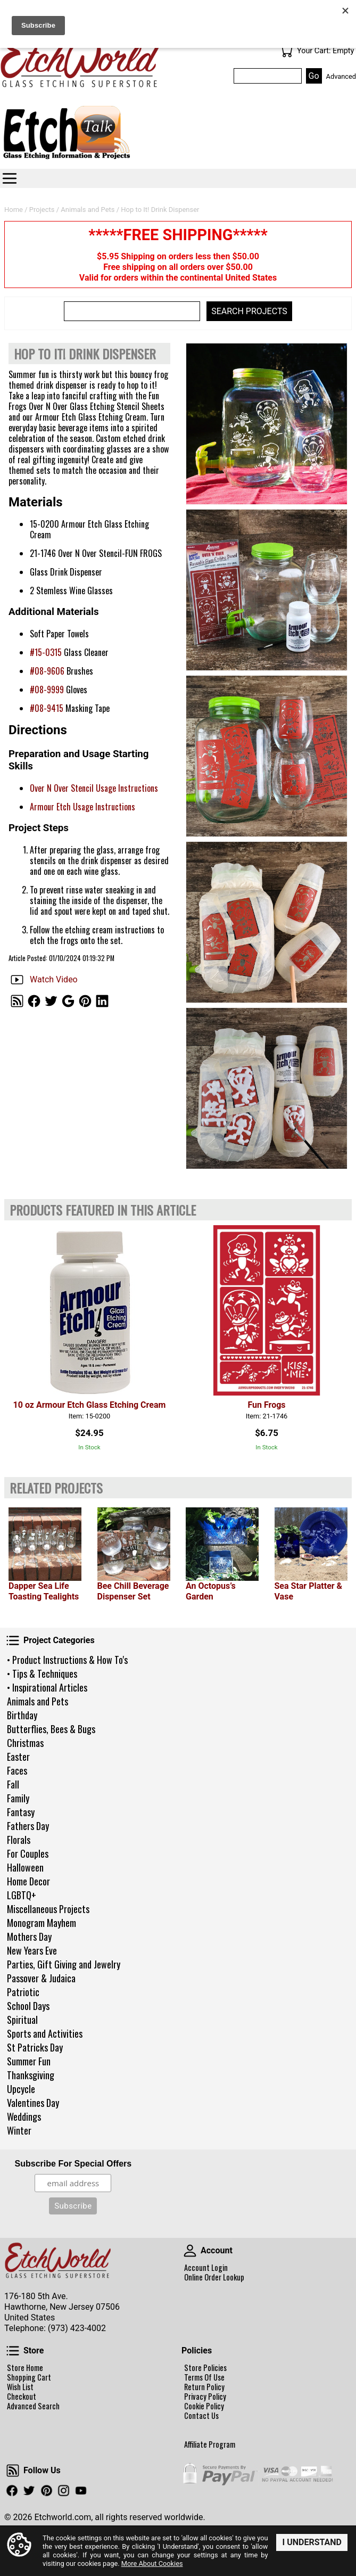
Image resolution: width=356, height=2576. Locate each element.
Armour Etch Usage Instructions (82, 806)
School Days (28, 2006)
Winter (19, 2130)
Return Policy (204, 2387)
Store (12, 2350)
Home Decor (28, 1881)
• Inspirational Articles (47, 1687)
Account (189, 2250)
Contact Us (201, 2416)
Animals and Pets (37, 1701)
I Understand (312, 2542)
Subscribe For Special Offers (73, 2163)
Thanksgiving (30, 2075)
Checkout (21, 2396)
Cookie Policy (204, 2406)
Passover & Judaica (41, 1978)
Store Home (25, 2368)
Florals (18, 1840)
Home (13, 210)
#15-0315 (46, 652)
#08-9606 (47, 670)
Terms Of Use (204, 2377)
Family (18, 1798)
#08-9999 (47, 689)
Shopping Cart (29, 2377)
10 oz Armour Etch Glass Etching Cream (89, 1405)
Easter (18, 1756)
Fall (13, 1784)
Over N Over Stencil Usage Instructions (94, 788)
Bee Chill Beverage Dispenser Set (133, 1591)
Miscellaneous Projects (48, 1909)
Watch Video (54, 979)
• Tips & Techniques (42, 1673)
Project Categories (12, 1640)
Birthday (22, 1715)
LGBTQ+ (21, 1895)
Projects (42, 210)
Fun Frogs (266, 1405)
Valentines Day (33, 2103)
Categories (9, 178)
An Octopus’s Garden (211, 1591)
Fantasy (21, 1812)
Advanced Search (33, 2406)
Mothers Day (29, 1936)
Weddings (24, 2116)
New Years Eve (32, 1950)
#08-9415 (46, 708)
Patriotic (23, 1992)
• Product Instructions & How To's (67, 1660)
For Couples (27, 1853)
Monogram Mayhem (41, 1923)
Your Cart (286, 51)
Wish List (20, 2387)
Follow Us (12, 2470)
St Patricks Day (35, 2047)
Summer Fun (29, 2061)
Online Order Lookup (214, 2277)
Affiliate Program (209, 2444)
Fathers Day (28, 1826)
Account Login (206, 2268)
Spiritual (22, 2020)
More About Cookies (152, 2563)
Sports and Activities (44, 2033)
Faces (17, 1770)
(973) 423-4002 (77, 2328)
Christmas (25, 1743)
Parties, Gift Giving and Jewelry (63, 1964)
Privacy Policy (205, 2396)
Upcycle (21, 2089)
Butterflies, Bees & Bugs (51, 1729)
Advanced (341, 76)
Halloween (25, 1867)
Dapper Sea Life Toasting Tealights (44, 1591)
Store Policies (205, 2368)
